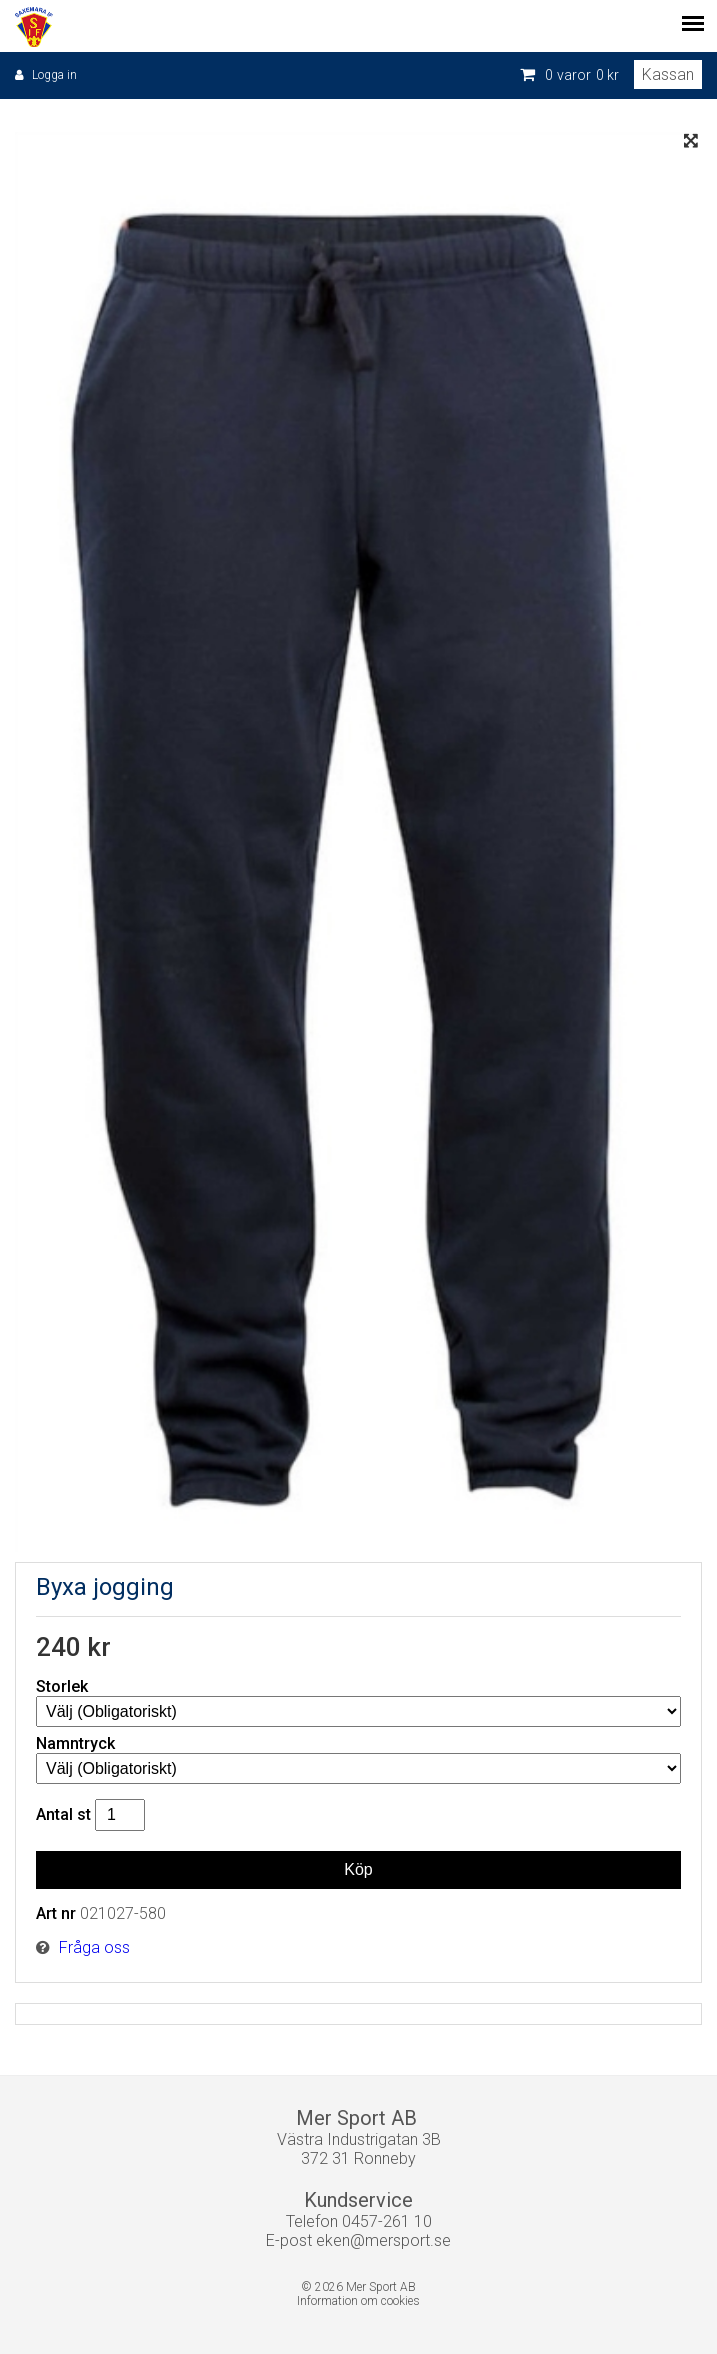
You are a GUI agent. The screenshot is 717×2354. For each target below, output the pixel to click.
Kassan (668, 74)
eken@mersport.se (383, 2240)
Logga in (54, 75)
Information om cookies (358, 2301)
